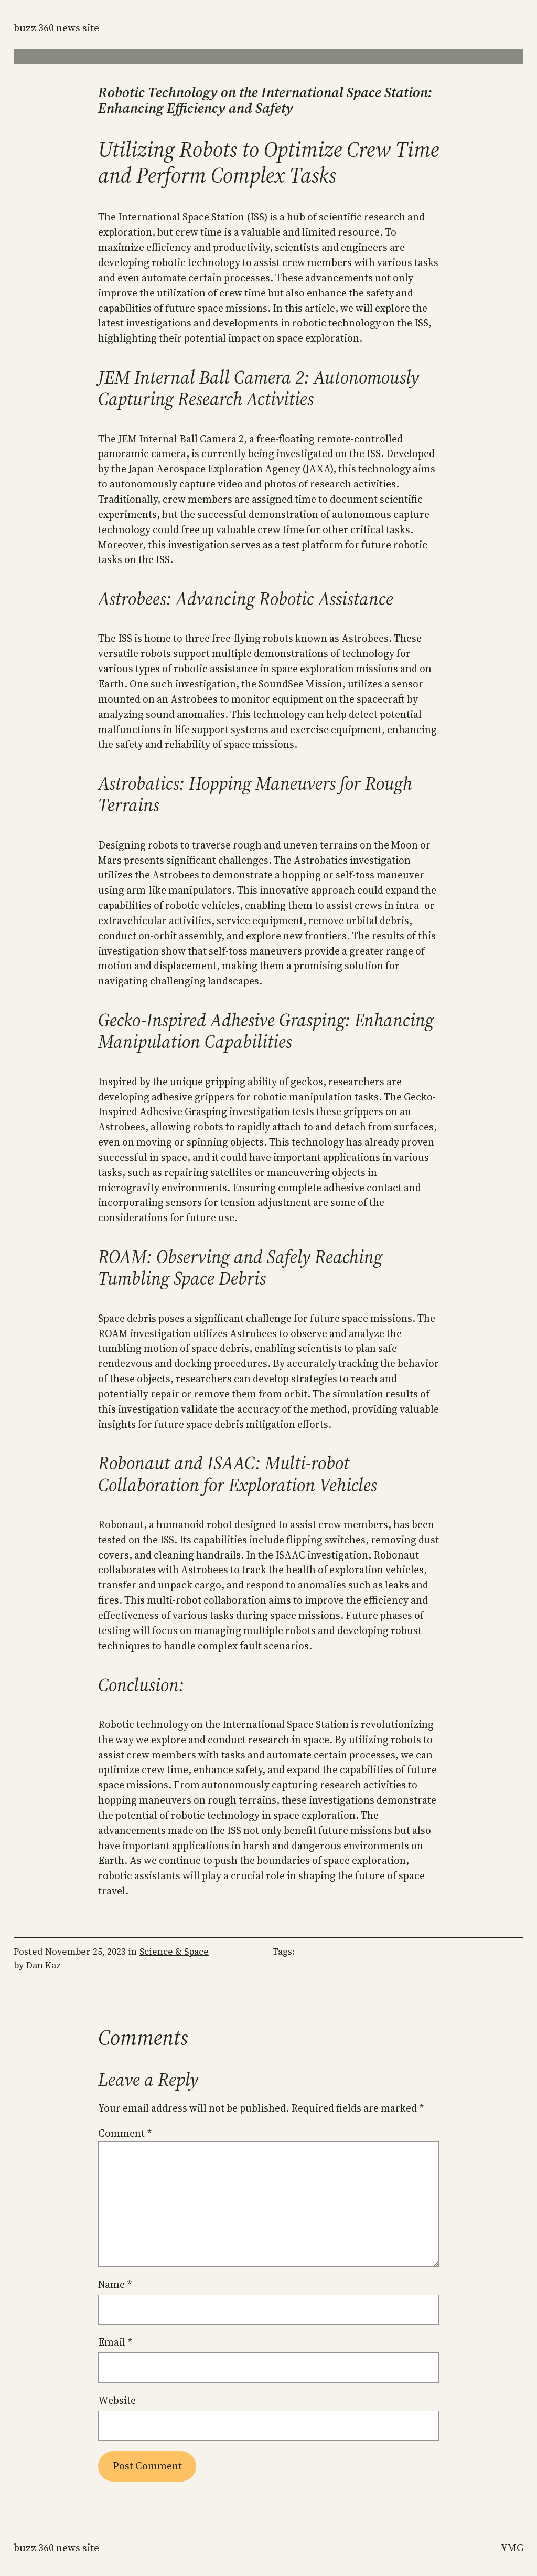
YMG (512, 2547)
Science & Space (174, 1951)
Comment (125, 2133)
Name (115, 2284)
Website (117, 2400)
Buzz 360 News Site (56, 28)
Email (115, 2342)
